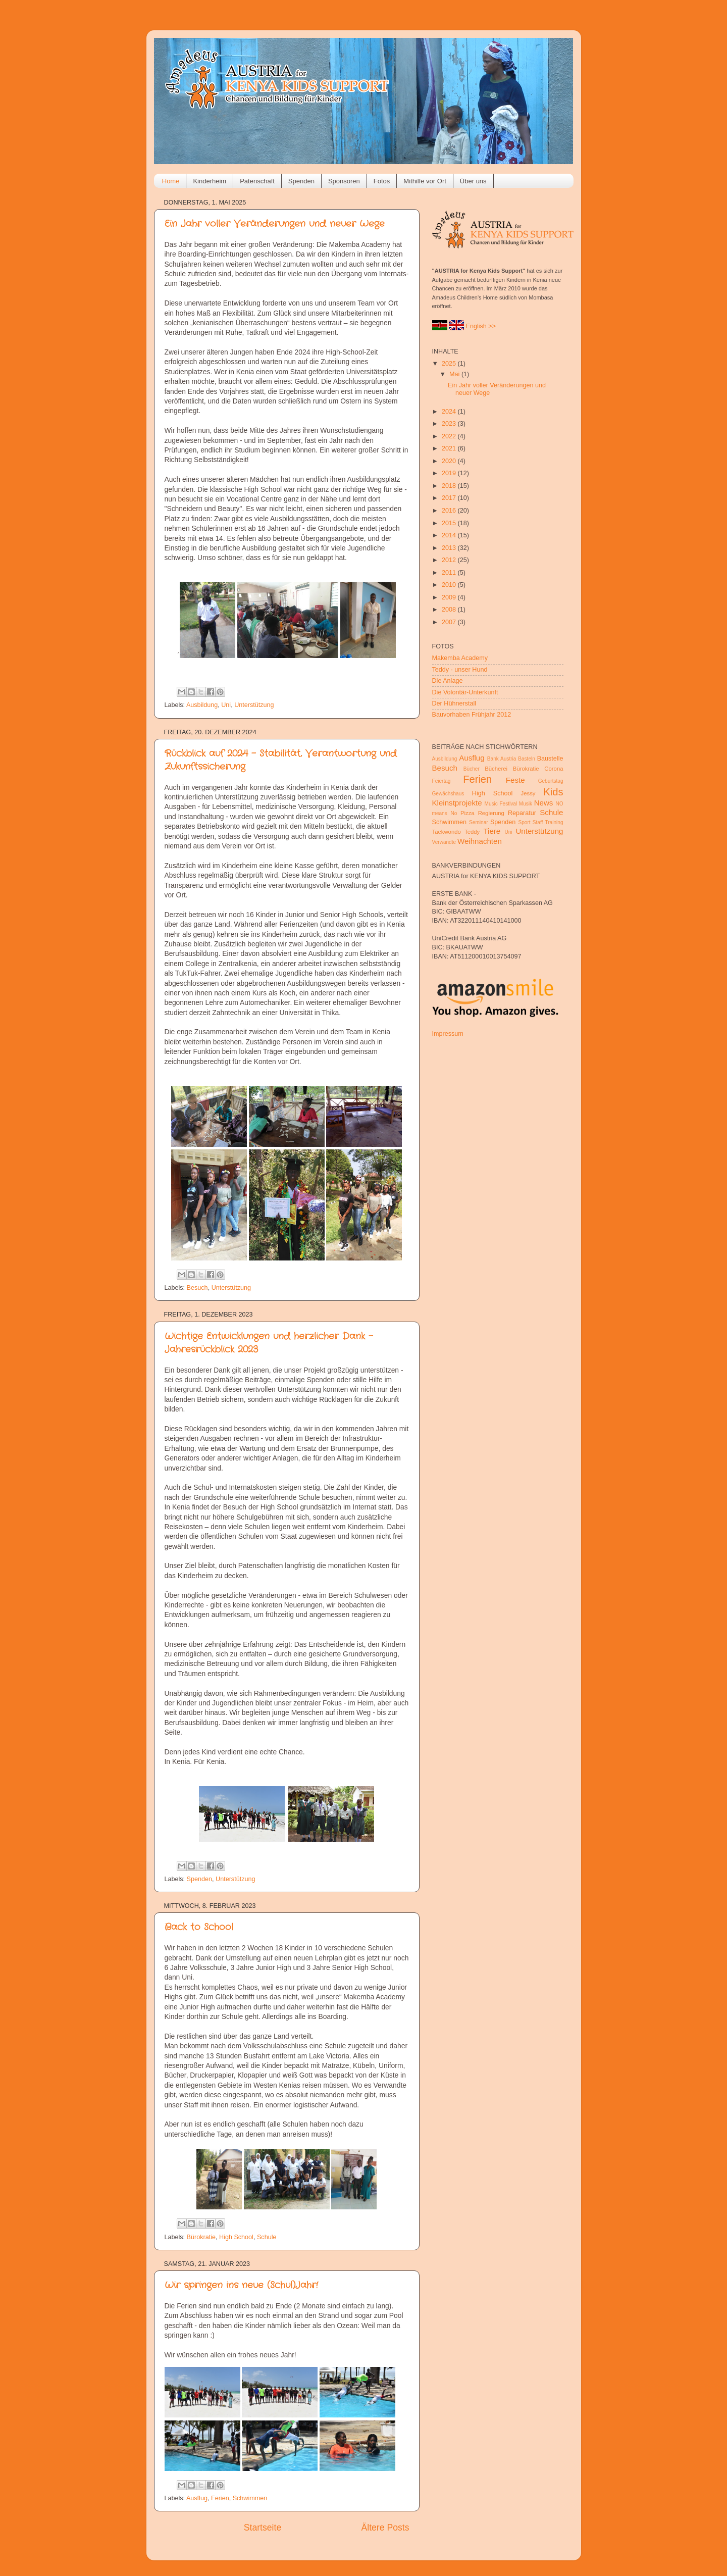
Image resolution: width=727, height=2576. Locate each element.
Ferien (220, 2498)
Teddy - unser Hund (460, 669)
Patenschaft (257, 181)
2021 (450, 448)
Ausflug (196, 2498)
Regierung (491, 813)
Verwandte (444, 842)
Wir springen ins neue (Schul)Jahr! (241, 2285)
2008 (450, 609)
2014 (450, 535)
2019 (450, 473)
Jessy (528, 793)
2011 (450, 572)
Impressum (447, 1033)
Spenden (301, 181)
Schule (267, 2237)
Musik (525, 803)
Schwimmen (250, 2498)
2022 (450, 436)
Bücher (471, 769)
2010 (450, 584)
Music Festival (501, 803)
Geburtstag (550, 781)
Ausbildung (202, 705)
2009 (450, 597)
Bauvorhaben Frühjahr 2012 (471, 714)
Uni (226, 705)
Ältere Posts (385, 2527)
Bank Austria (501, 759)
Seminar (478, 822)
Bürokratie (201, 2237)
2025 (450, 363)
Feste (515, 780)
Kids (553, 791)
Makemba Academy (460, 658)
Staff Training (548, 822)
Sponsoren (344, 181)
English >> (481, 326)
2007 (450, 622)
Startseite (262, 2527)
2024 (450, 411)
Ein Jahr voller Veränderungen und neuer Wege (275, 223)
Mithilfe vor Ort (424, 181)
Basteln (526, 759)
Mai (455, 374)
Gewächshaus (448, 793)
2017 (450, 497)
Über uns (473, 181)
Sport (524, 822)
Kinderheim (209, 181)
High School (236, 2237)
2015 (450, 523)
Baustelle (550, 758)
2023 (450, 423)
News (543, 802)
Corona (553, 769)
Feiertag (441, 781)
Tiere (491, 831)
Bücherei (496, 769)
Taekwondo (446, 832)
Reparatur (522, 813)
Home (171, 181)
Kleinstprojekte (457, 802)
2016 (450, 510)
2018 (450, 485)
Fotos (382, 181)
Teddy (472, 832)
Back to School (199, 1927)
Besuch (197, 1287)
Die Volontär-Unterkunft (465, 692)
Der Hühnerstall (454, 703)
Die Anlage (447, 680)
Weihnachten (479, 841)
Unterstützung (254, 705)
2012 (450, 560)
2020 (450, 461)
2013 (450, 547)
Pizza (467, 813)
